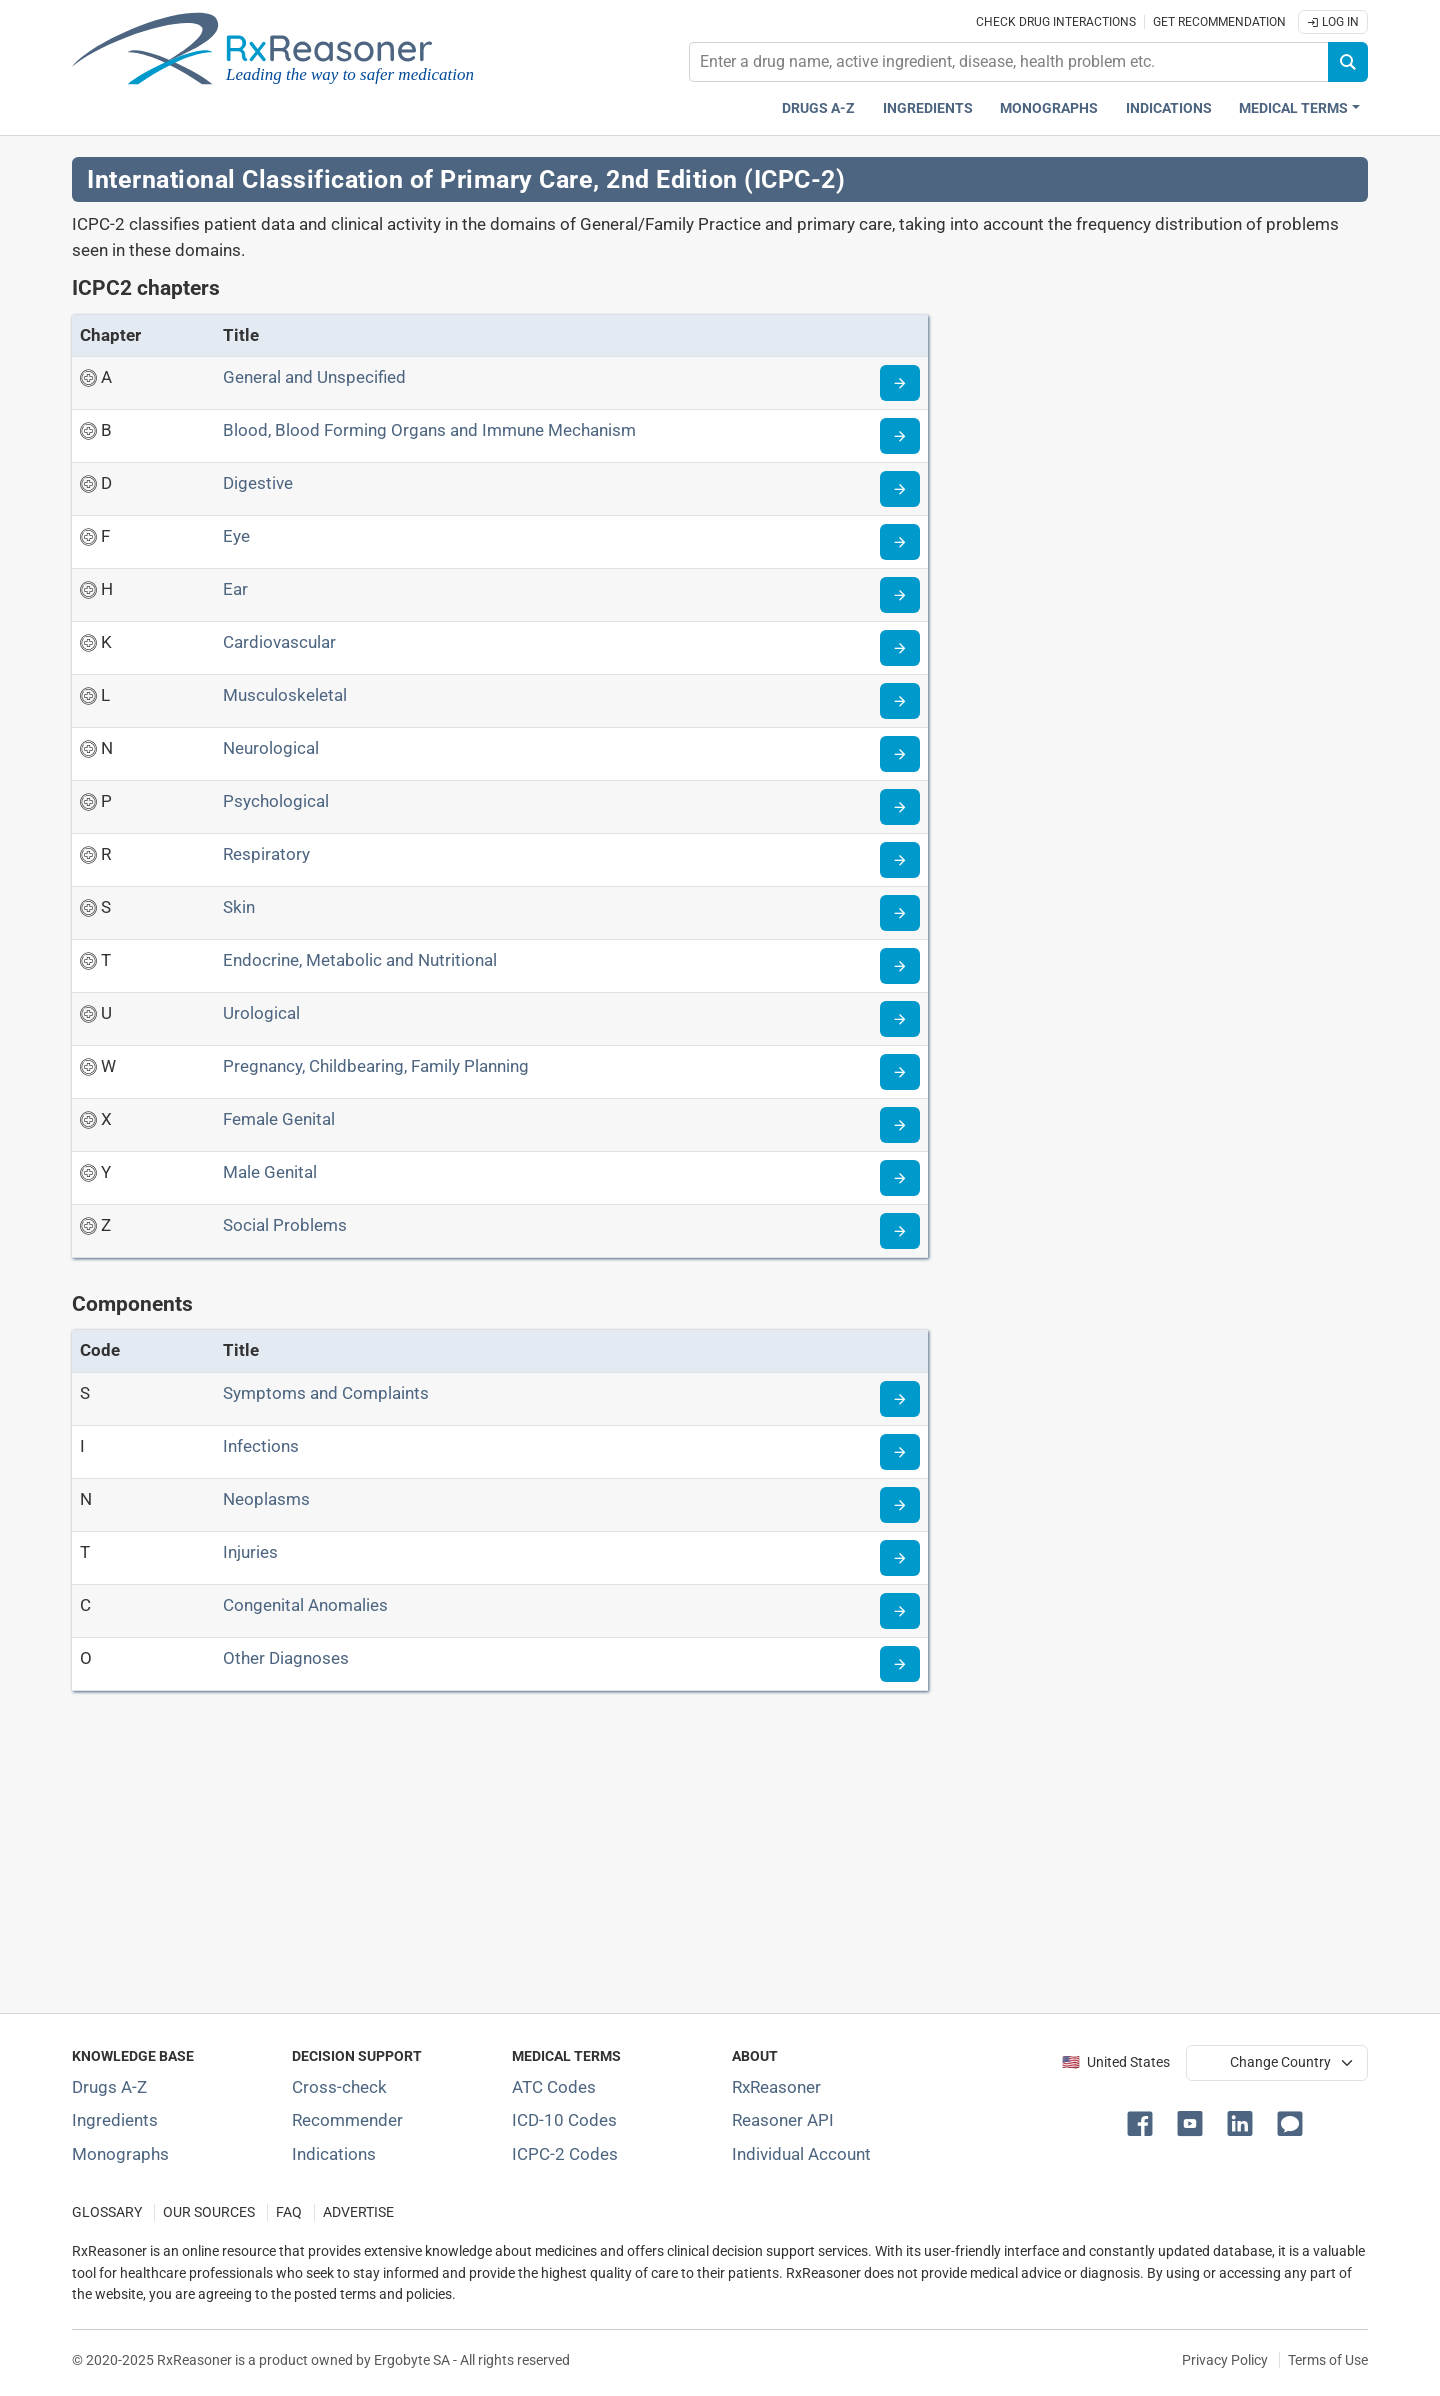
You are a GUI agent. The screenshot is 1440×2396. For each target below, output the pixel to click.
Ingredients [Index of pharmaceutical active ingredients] (115, 2120)
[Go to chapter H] (900, 595)
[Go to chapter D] (900, 489)
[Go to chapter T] (900, 966)
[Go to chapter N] (900, 754)
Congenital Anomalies (305, 1605)
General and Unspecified (314, 377)
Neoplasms (266, 1499)
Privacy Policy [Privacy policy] (1225, 2360)
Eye (236, 536)
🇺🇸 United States (1116, 2062)
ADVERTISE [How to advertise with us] (358, 2212)
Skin (239, 907)
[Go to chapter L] (900, 701)
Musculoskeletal (285, 695)
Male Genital (270, 1172)
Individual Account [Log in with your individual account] (801, 2154)
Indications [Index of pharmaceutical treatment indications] (334, 2154)
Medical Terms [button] (1293, 108)
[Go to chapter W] (900, 1072)
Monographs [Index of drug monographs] (120, 2154)
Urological (261, 1013)
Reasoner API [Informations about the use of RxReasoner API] (783, 2120)
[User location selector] (1277, 2063)
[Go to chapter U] (900, 1019)
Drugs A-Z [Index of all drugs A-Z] (109, 2087)
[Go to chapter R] (900, 860)
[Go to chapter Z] (900, 1231)
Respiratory (266, 854)
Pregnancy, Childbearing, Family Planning (376, 1066)
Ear (235, 589)
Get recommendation (1219, 22)
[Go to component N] (900, 1505)
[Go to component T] (900, 1558)
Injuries (250, 1552)
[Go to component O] (900, 1664)
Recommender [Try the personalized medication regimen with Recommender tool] (347, 2120)
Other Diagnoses (286, 1658)
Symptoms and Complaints (326, 1393)
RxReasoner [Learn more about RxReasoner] (776, 2087)
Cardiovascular (279, 642)
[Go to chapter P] (900, 807)
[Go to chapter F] (900, 542)
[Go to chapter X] (900, 1125)
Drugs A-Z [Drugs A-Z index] (818, 108)
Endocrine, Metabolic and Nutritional (360, 960)
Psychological (276, 801)
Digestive (258, 483)
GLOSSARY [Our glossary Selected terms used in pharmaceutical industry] (107, 2212)
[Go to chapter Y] (900, 1178)
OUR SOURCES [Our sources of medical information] (209, 2212)
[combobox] (1009, 62)
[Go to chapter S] (900, 913)
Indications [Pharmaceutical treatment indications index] (1169, 108)
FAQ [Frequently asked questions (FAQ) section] (289, 2212)
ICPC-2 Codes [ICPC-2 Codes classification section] (565, 2154)
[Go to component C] (900, 1611)
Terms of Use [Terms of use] (1328, 2360)
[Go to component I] (900, 1452)
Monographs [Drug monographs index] (1049, 108)
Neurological (271, 748)
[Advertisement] (672, 1856)
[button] (1144, 2122)
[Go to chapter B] (900, 436)
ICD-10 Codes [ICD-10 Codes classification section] (564, 2120)
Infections (261, 1446)
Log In (1333, 22)
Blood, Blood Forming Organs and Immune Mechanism (429, 430)
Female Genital (279, 1119)
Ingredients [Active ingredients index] (928, 108)
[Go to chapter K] (900, 648)
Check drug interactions (1056, 22)
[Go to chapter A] (900, 383)
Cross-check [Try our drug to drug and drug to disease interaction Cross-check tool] (339, 2087)
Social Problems (285, 1225)
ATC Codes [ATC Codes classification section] (554, 2087)
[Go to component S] (900, 1399)
